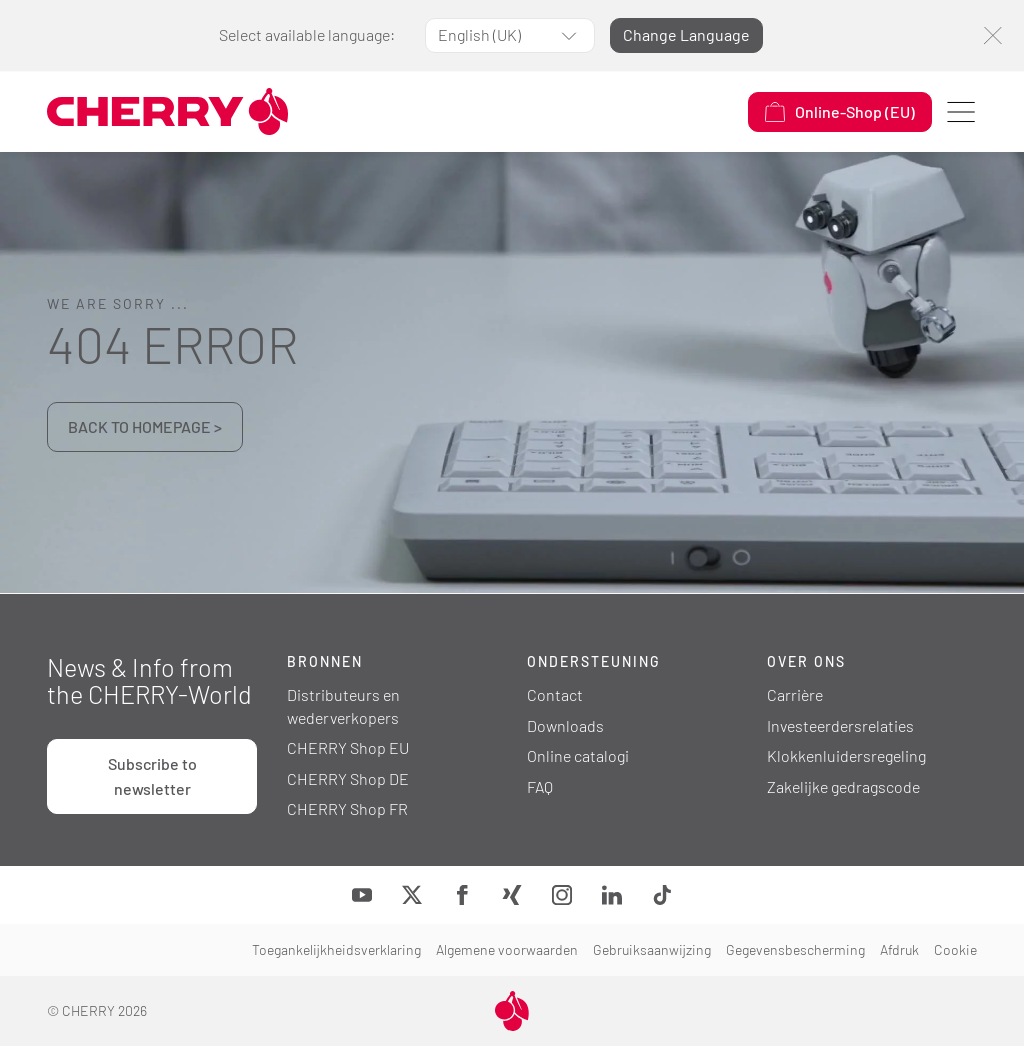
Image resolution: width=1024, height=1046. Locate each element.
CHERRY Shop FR (347, 808)
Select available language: (307, 34)
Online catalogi (578, 755)
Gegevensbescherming (795, 949)
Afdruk (899, 949)
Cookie (955, 949)
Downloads (565, 725)
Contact (555, 694)
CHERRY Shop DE (348, 778)
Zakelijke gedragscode (843, 786)
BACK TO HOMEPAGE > (145, 426)
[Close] (992, 35)
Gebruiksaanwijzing (652, 949)
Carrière (795, 694)
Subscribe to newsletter (152, 776)
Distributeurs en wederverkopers (343, 706)
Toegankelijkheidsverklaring (336, 949)
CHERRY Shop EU (348, 747)
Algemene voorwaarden (507, 949)
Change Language (686, 34)
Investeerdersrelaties (840, 725)
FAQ (540, 786)
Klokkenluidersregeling (846, 755)
